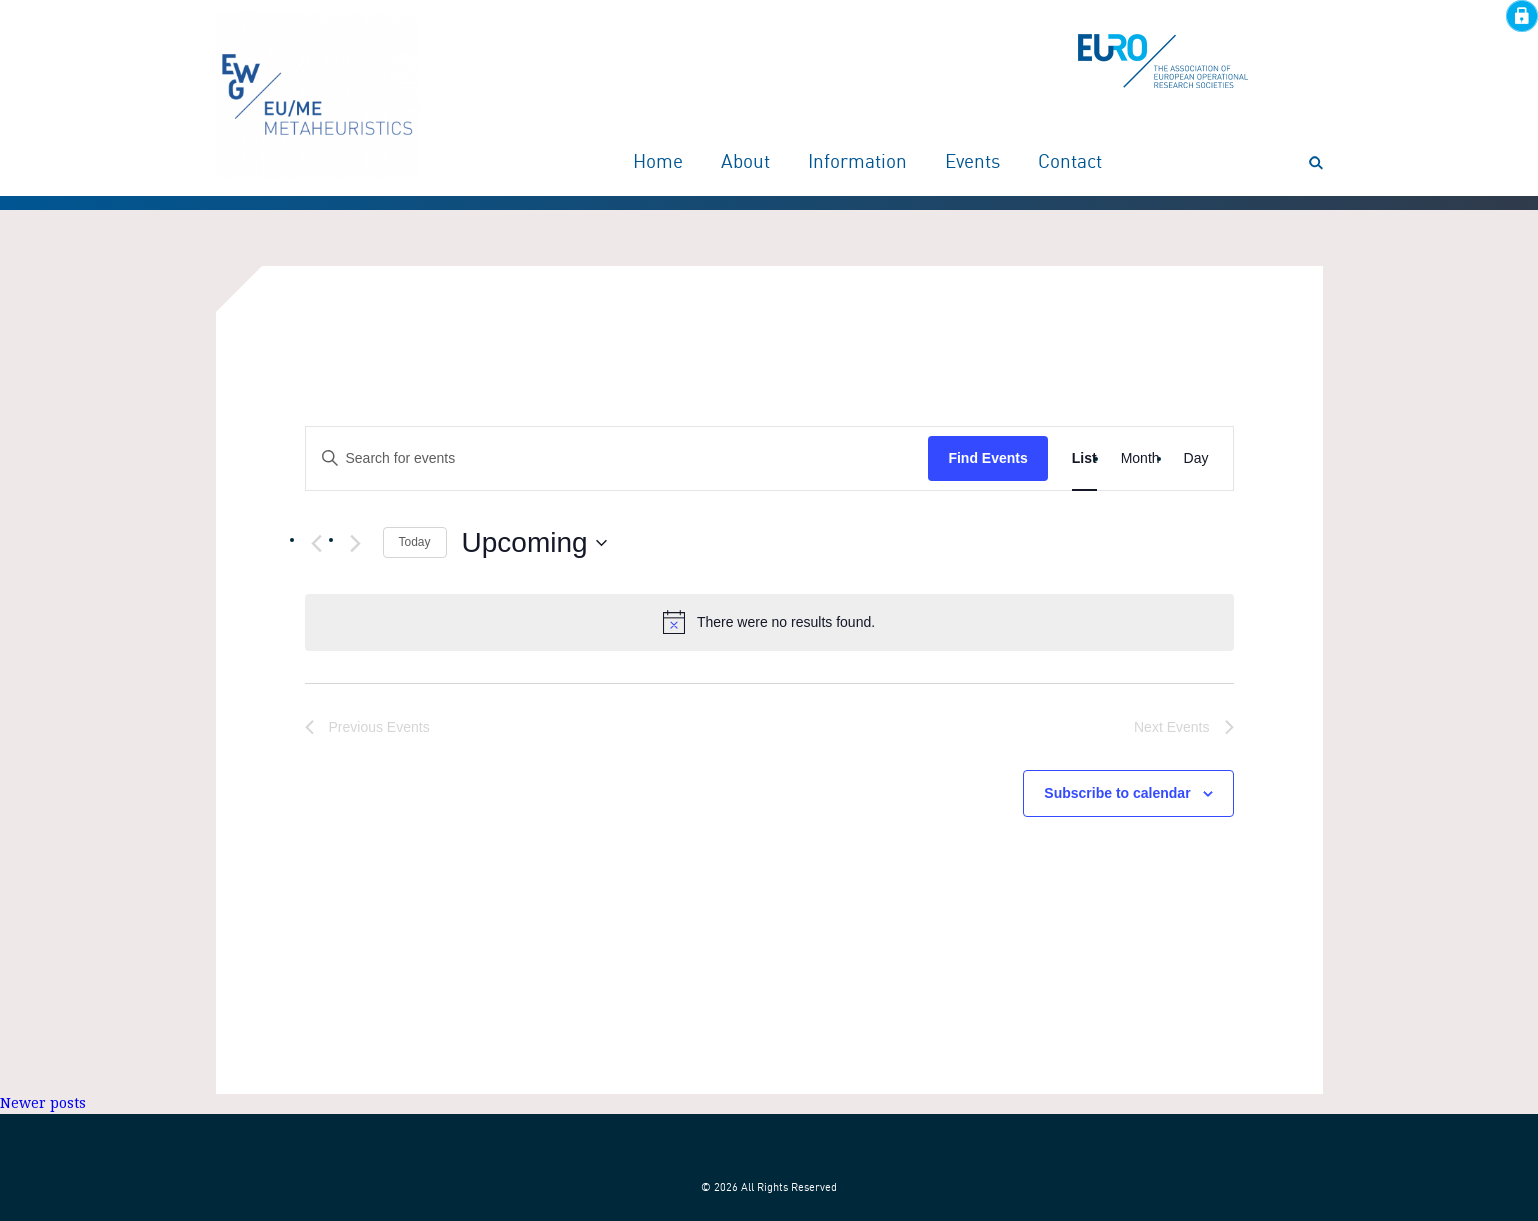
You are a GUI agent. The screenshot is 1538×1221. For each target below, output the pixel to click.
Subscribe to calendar (1117, 793)
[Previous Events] (317, 544)
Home (658, 163)
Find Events (987, 458)
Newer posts (43, 1103)
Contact (1070, 163)
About (745, 163)
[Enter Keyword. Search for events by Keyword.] (617, 458)
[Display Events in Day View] (1196, 458)
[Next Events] (356, 544)
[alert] (769, 622)
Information (857, 163)
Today (415, 542)
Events (972, 163)
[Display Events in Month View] (1140, 458)
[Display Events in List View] (1084, 458)
